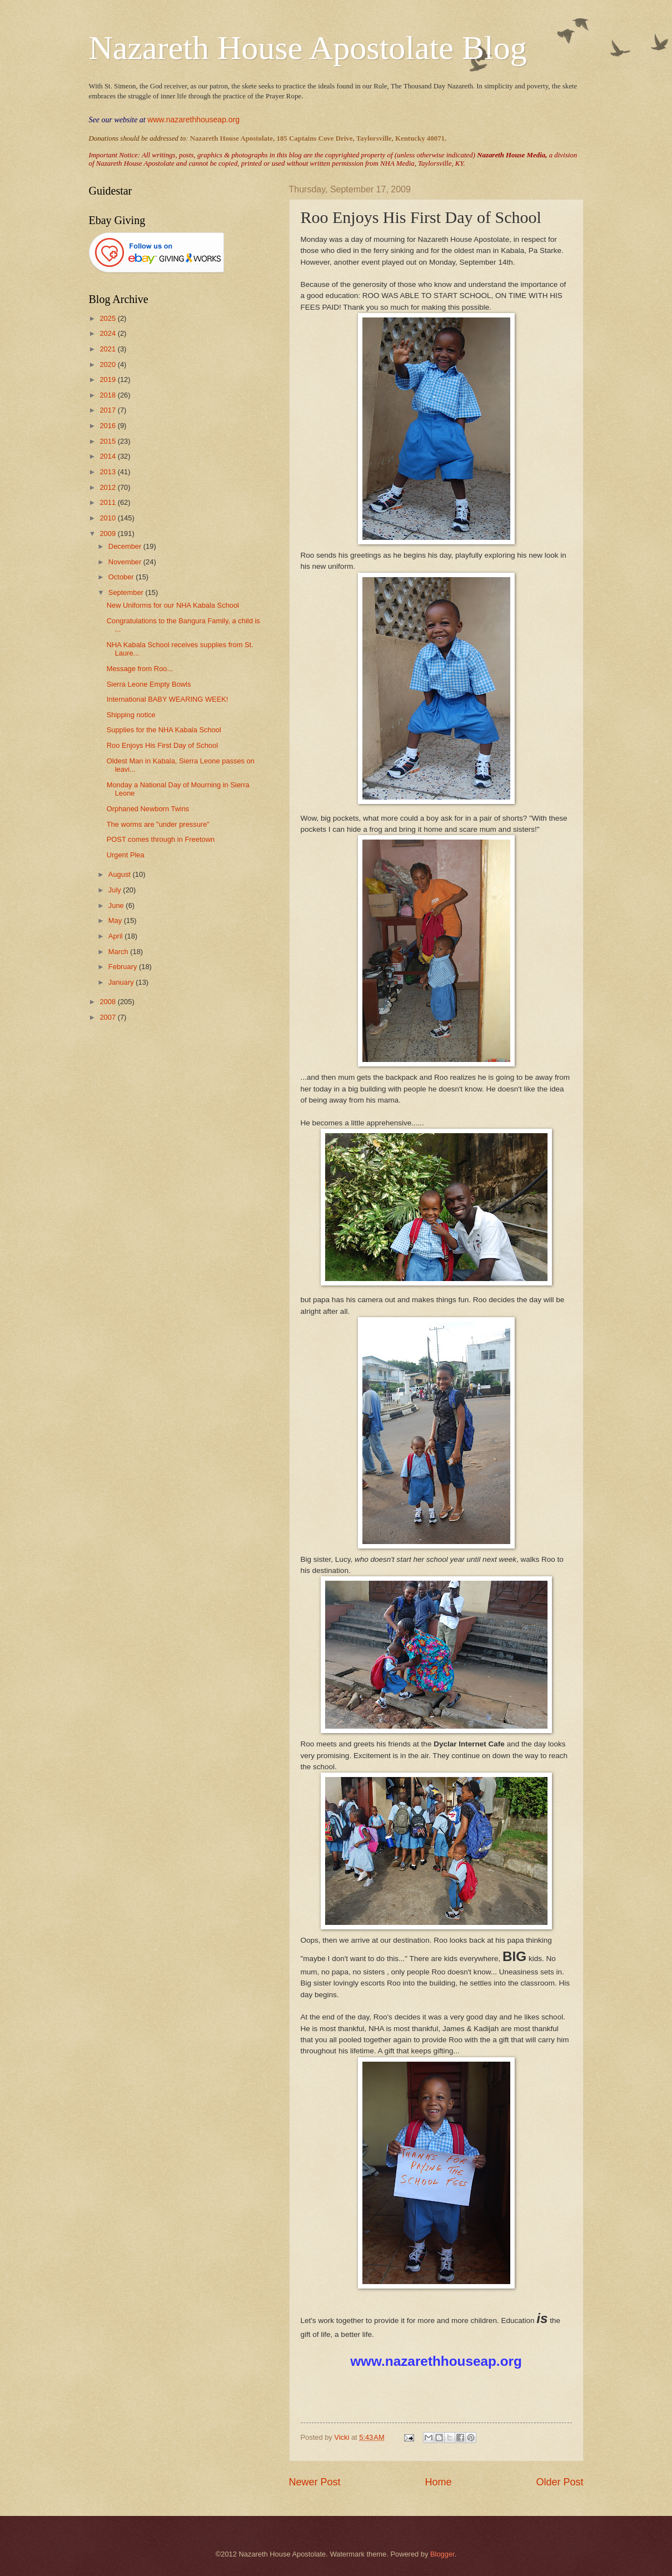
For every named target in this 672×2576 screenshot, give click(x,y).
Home (438, 2482)
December (125, 546)
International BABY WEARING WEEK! (167, 699)
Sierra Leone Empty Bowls (149, 684)
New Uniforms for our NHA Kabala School (173, 605)
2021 (108, 349)
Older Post (559, 2482)
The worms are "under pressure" (158, 824)
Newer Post (315, 2482)
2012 (108, 487)
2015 (108, 441)
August (120, 874)
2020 (108, 364)
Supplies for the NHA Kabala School (164, 730)
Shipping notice (131, 715)
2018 (108, 395)
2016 (108, 425)
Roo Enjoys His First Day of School (162, 745)
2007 (108, 1017)
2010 (108, 518)
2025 (108, 318)
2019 (108, 379)
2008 (108, 1001)
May (116, 920)
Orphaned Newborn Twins (148, 809)
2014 (108, 456)
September (127, 592)
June (117, 905)
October (122, 577)
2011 (108, 502)
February (123, 966)
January (122, 982)
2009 (108, 533)
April (116, 936)
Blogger (442, 2554)
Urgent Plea (126, 855)
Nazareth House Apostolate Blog (308, 47)
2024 (108, 333)
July (115, 890)
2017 (108, 410)
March (119, 951)
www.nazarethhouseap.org (193, 119)
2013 (108, 472)
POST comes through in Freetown (161, 839)
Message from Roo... (140, 668)
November (125, 562)
